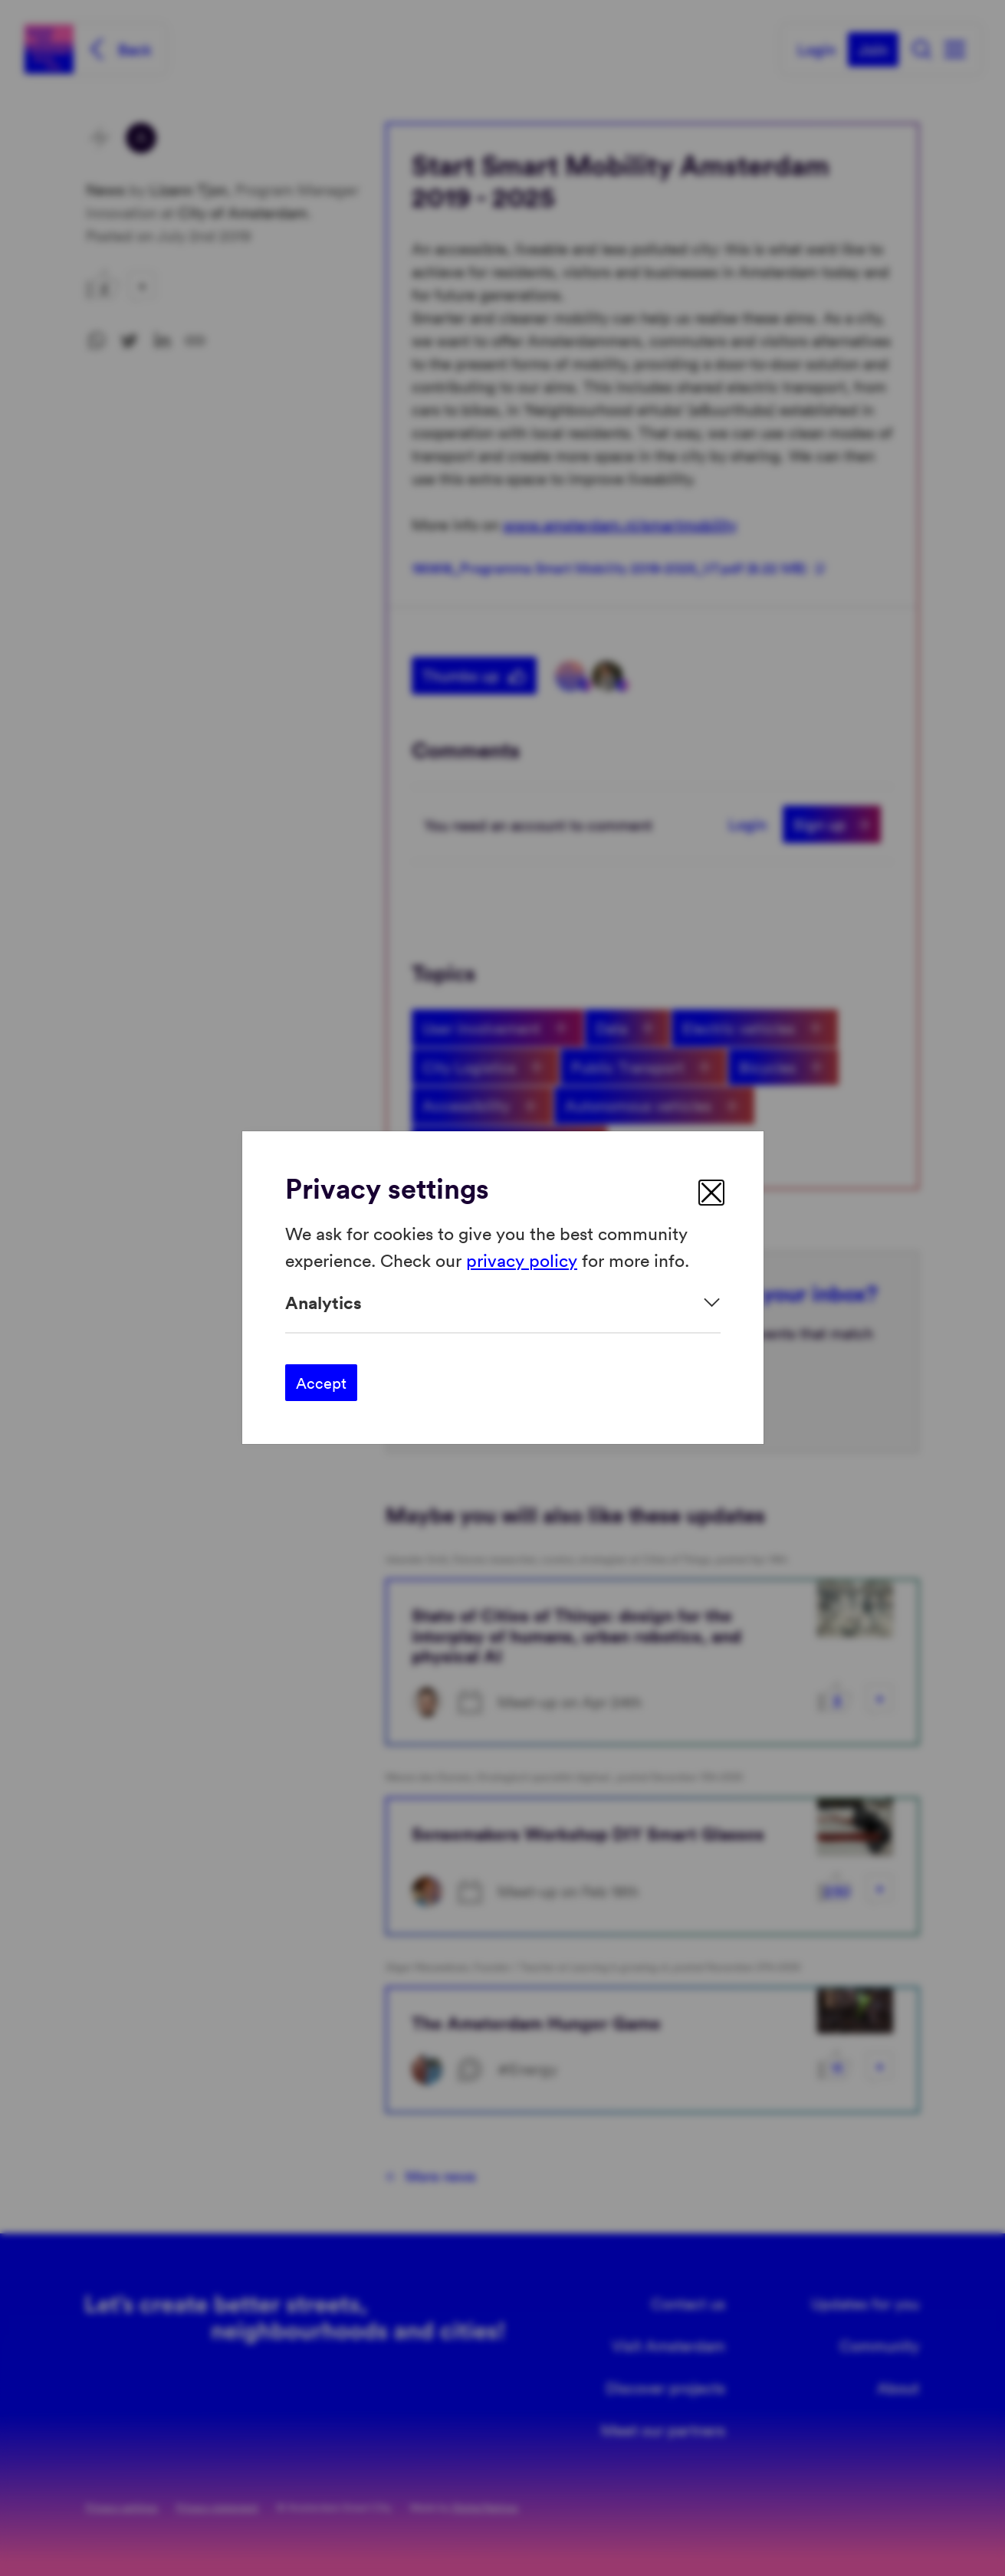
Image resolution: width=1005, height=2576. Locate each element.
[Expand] (503, 1302)
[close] (711, 1192)
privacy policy (521, 1260)
